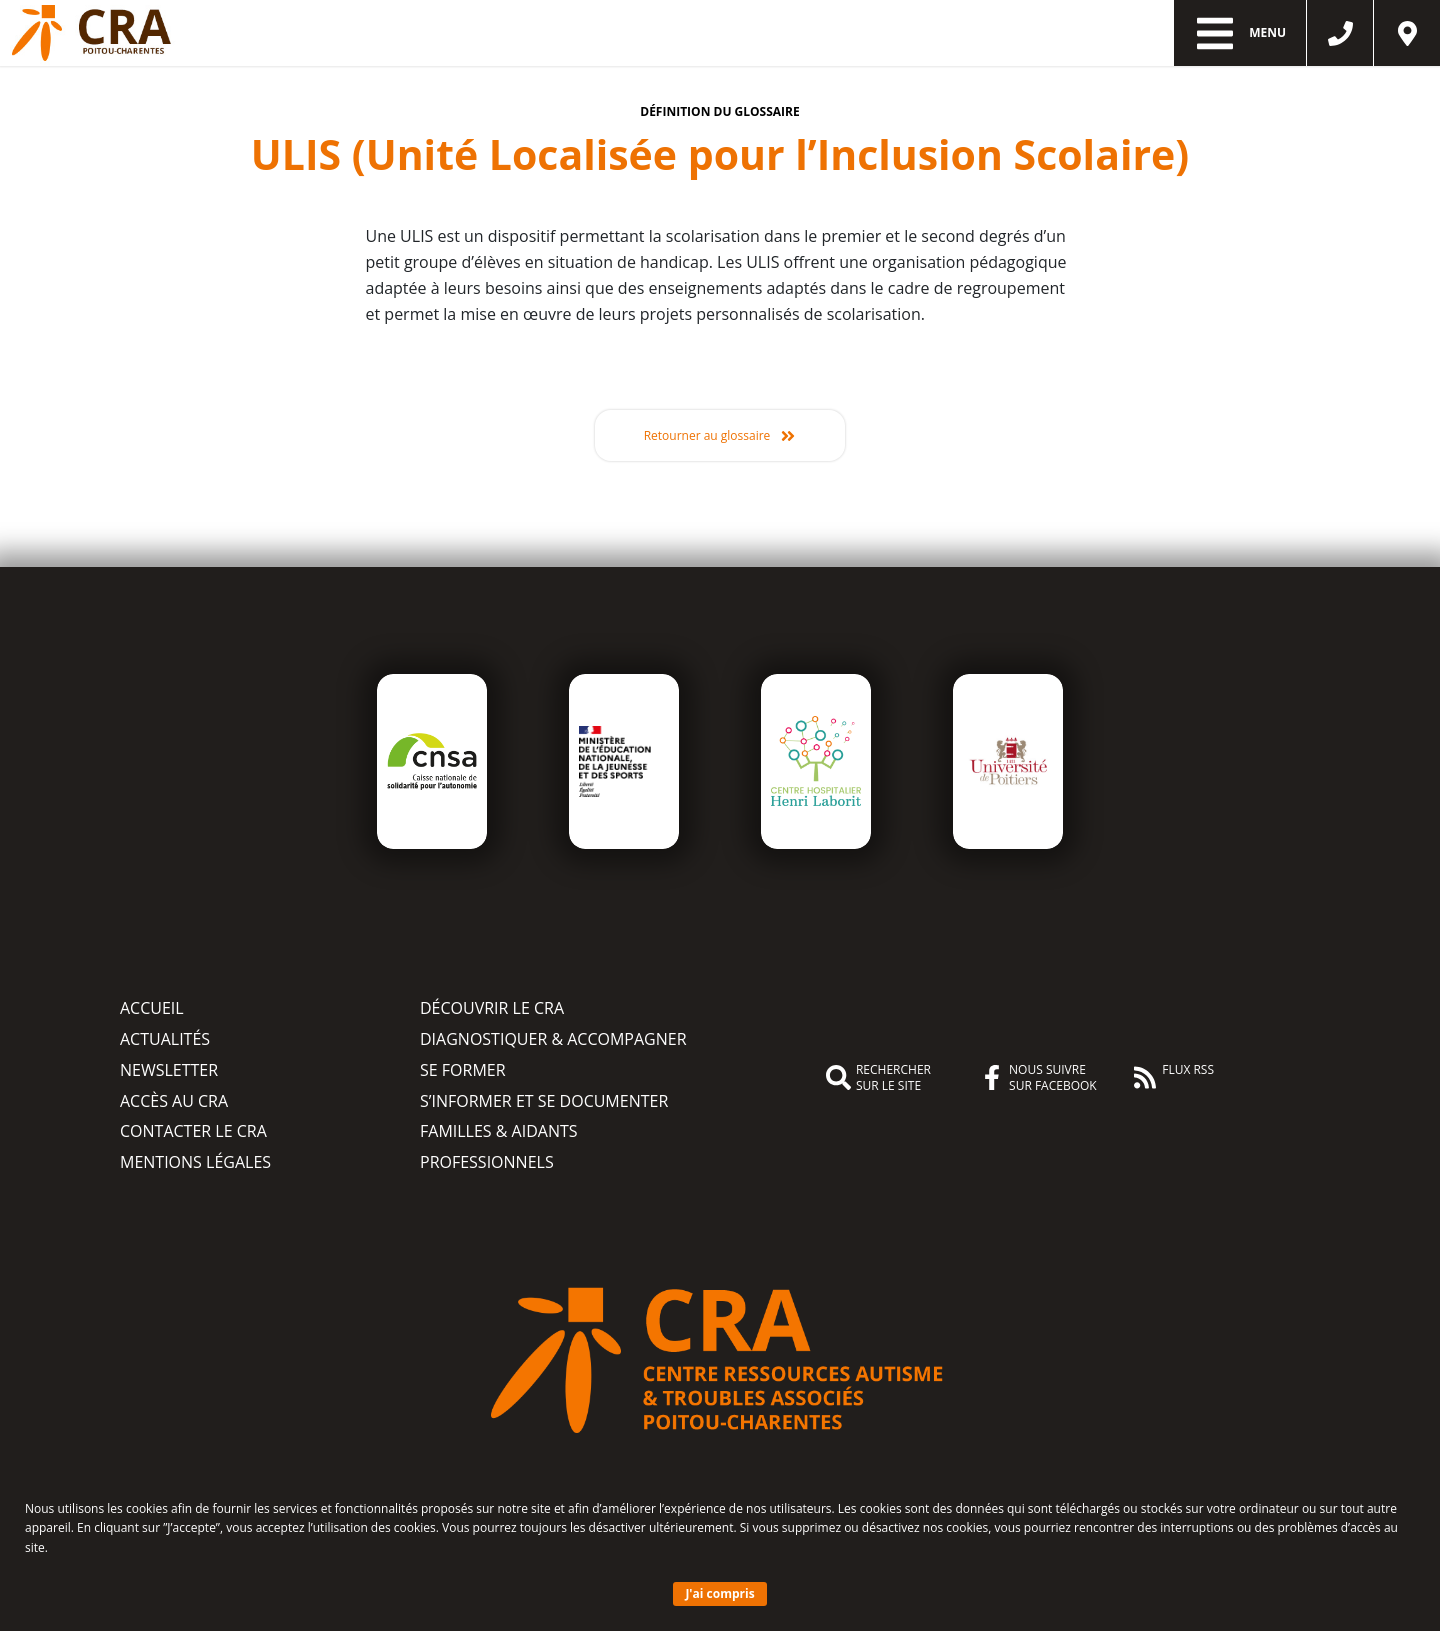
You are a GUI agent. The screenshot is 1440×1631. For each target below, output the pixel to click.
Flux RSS (1173, 1076)
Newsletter (169, 1070)
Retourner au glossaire (707, 435)
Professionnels (487, 1162)
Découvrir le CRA (492, 1008)
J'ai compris (719, 1593)
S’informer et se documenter (544, 1101)
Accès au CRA (174, 1101)
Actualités (165, 1039)
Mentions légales (195, 1162)
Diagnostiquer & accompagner (553, 1039)
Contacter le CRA (193, 1131)
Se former (463, 1070)
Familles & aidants (499, 1131)
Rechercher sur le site (878, 1078)
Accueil (152, 1008)
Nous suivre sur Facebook (1038, 1078)
